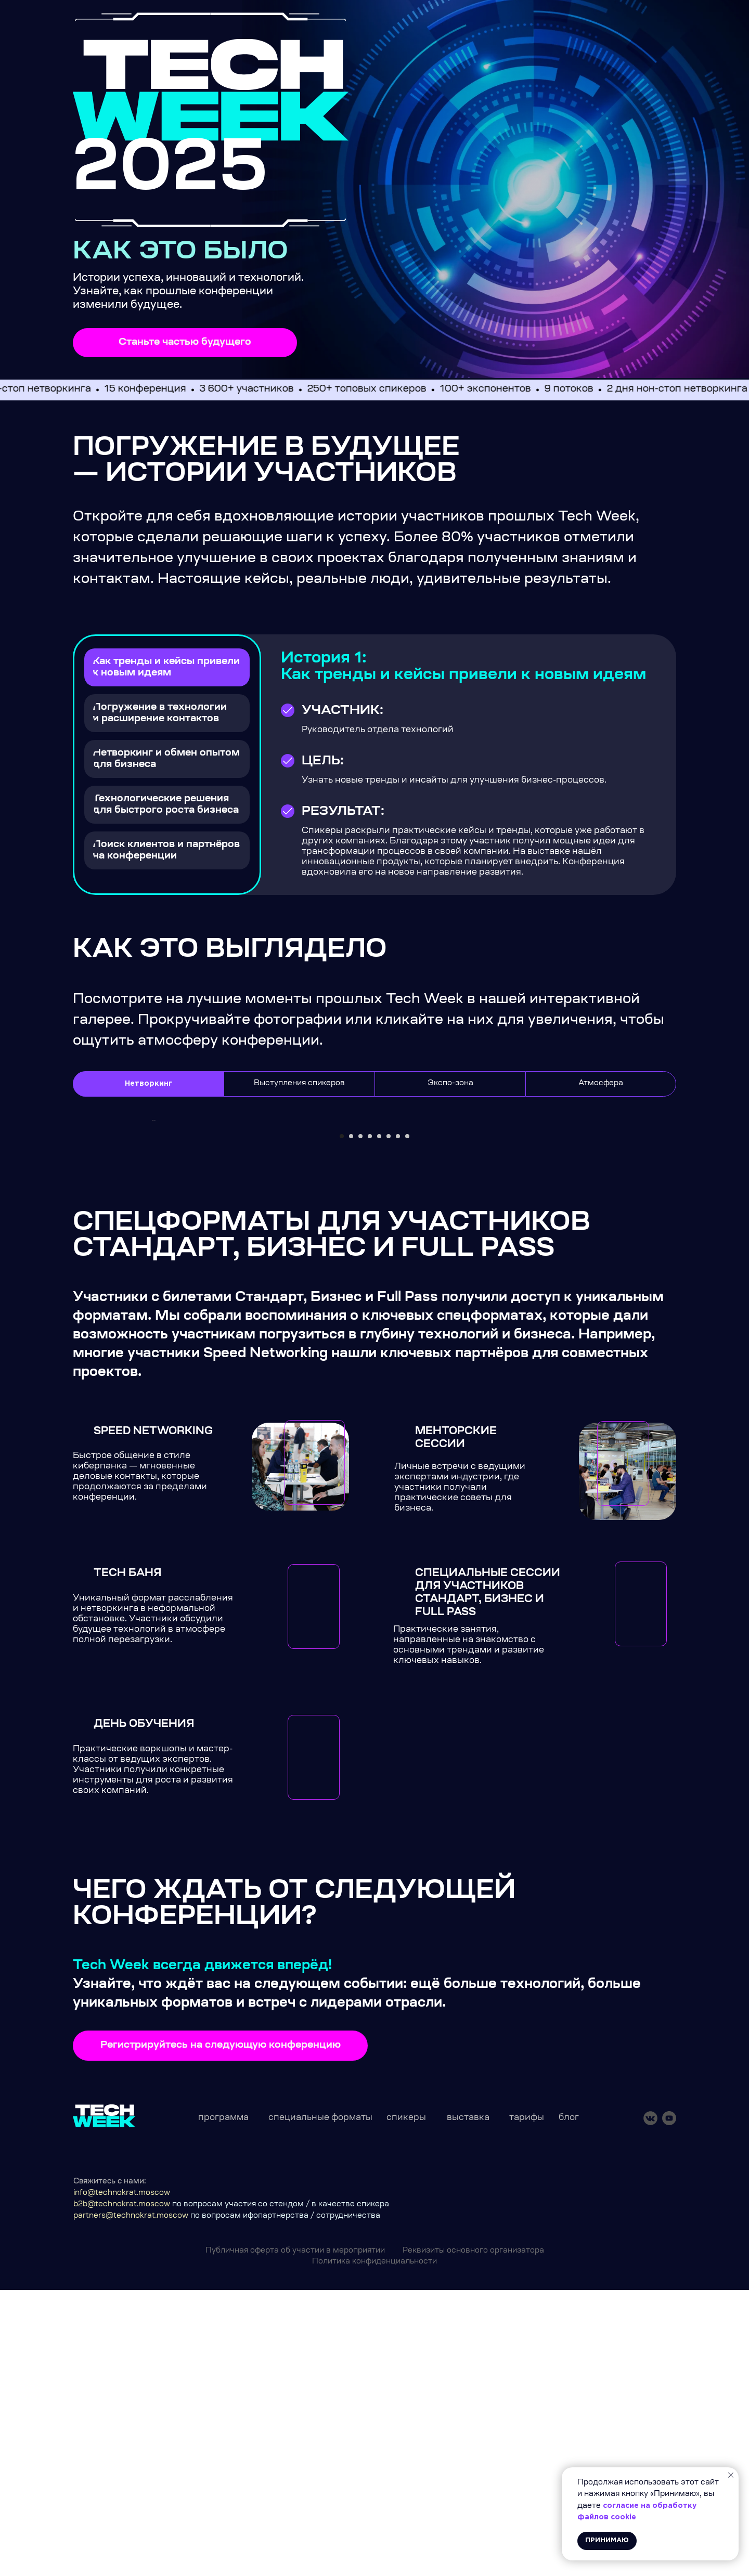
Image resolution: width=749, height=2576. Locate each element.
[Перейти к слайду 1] (342, 1422)
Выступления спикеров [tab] (299, 1083)
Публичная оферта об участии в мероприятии (295, 2536)
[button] (185, 342)
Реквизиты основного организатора (473, 2536)
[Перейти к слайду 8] (407, 1422)
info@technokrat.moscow (121, 2478)
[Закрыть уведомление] (731, 2475)
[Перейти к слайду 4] (370, 1422)
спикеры (406, 2403)
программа (223, 2403)
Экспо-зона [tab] (450, 1083)
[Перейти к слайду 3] (360, 1422)
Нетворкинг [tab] (148, 1084)
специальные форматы (320, 2403)
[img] (210, 90)
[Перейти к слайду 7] (398, 1422)
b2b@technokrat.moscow (121, 2490)
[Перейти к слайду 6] (388, 1422)
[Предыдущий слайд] (150, 1263)
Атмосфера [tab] (600, 1083)
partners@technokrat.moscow (130, 2501)
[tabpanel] (374, 1286)
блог (569, 2403)
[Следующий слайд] (598, 1263)
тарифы (526, 2403)
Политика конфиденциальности (374, 2547)
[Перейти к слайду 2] (351, 1422)
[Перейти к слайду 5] (379, 1422)
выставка (468, 2403)
